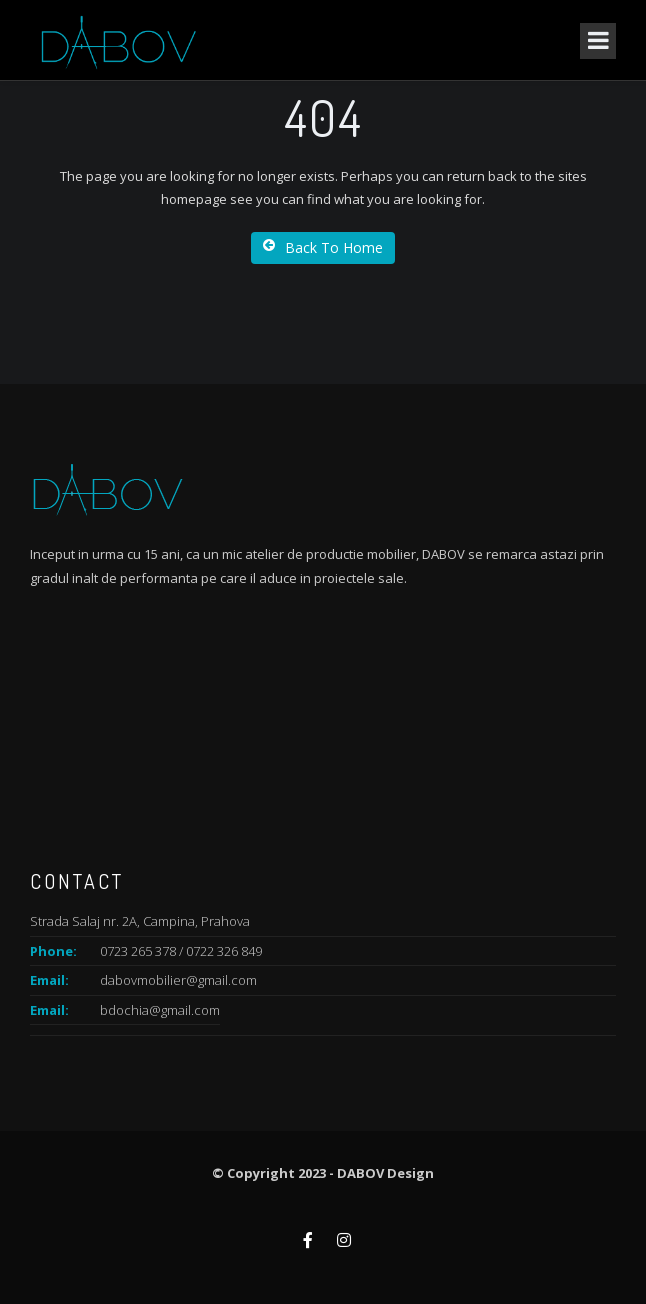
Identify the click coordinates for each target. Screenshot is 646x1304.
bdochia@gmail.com (160, 1010)
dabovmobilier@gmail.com (178, 980)
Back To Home (323, 247)
